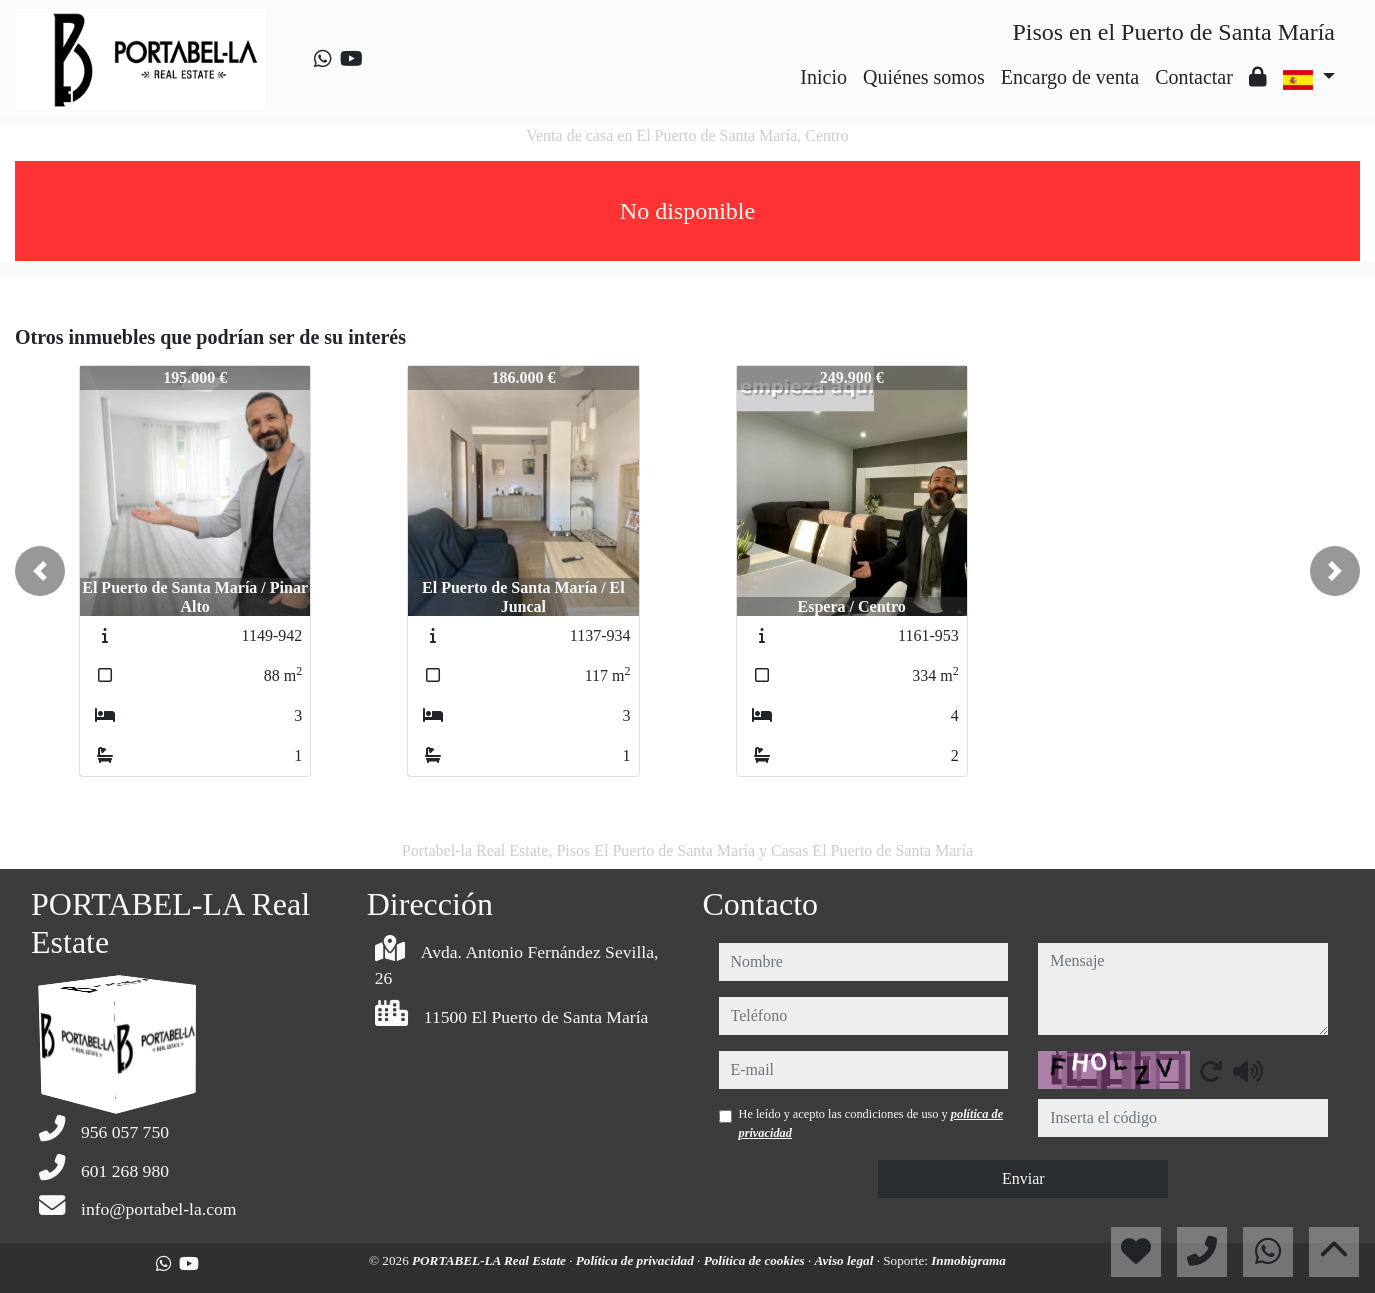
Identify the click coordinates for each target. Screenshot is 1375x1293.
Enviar (1023, 1178)
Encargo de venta (1070, 77)
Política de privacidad (636, 1260)
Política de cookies (756, 1260)
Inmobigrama (968, 1260)
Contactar (1194, 77)
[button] (40, 571)
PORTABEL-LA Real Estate (490, 1260)
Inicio (823, 77)
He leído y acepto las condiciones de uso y (871, 1123)
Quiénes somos (924, 77)
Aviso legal (846, 1260)
